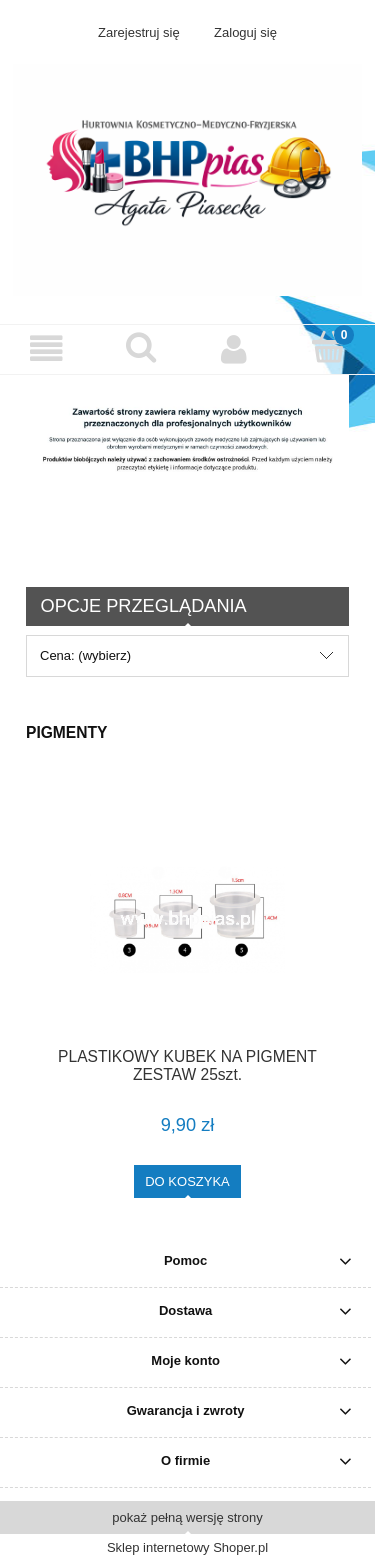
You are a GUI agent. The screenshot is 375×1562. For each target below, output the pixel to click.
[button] (47, 348)
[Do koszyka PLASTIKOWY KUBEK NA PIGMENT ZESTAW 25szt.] (187, 1181)
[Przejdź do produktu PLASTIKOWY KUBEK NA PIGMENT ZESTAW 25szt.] (187, 919)
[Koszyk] (328, 347)
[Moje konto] (235, 348)
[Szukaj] (141, 347)
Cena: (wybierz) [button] (85, 655)
